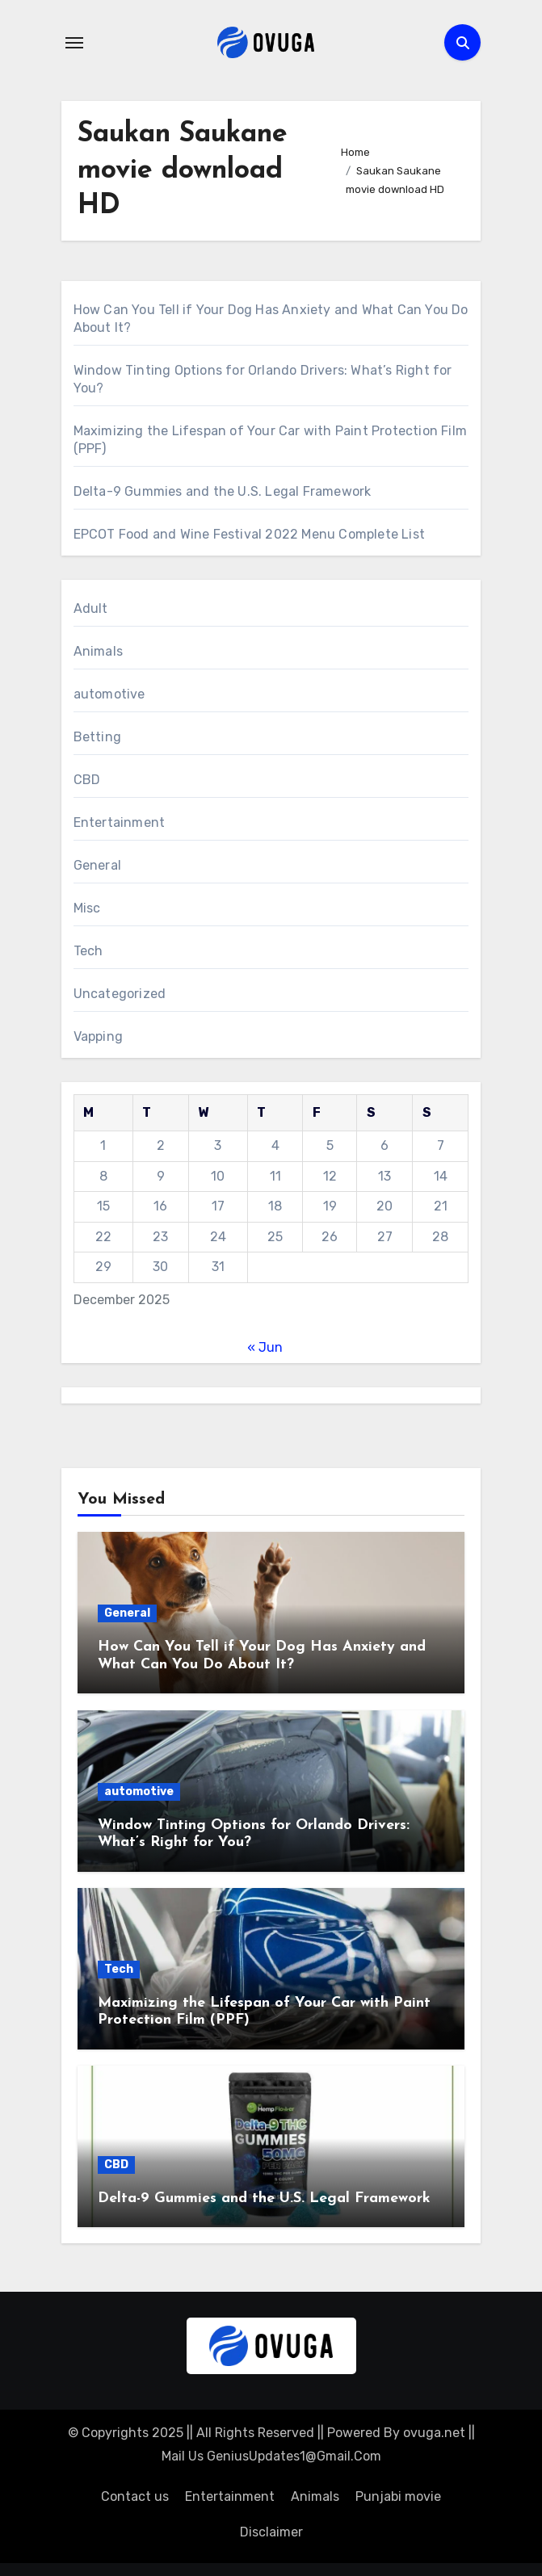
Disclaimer (271, 2532)
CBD (87, 779)
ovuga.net (434, 2432)
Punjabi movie (398, 2496)
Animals (98, 651)
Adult (91, 608)
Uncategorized (120, 993)
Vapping (98, 1036)
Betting (97, 737)
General (97, 865)
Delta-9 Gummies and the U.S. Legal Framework (223, 491)
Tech (88, 951)
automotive (109, 694)
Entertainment (120, 822)
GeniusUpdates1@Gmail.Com (294, 2456)
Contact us (135, 2496)
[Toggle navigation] (74, 42)
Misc (87, 908)
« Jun (265, 1347)
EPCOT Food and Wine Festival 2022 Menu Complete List (249, 534)
